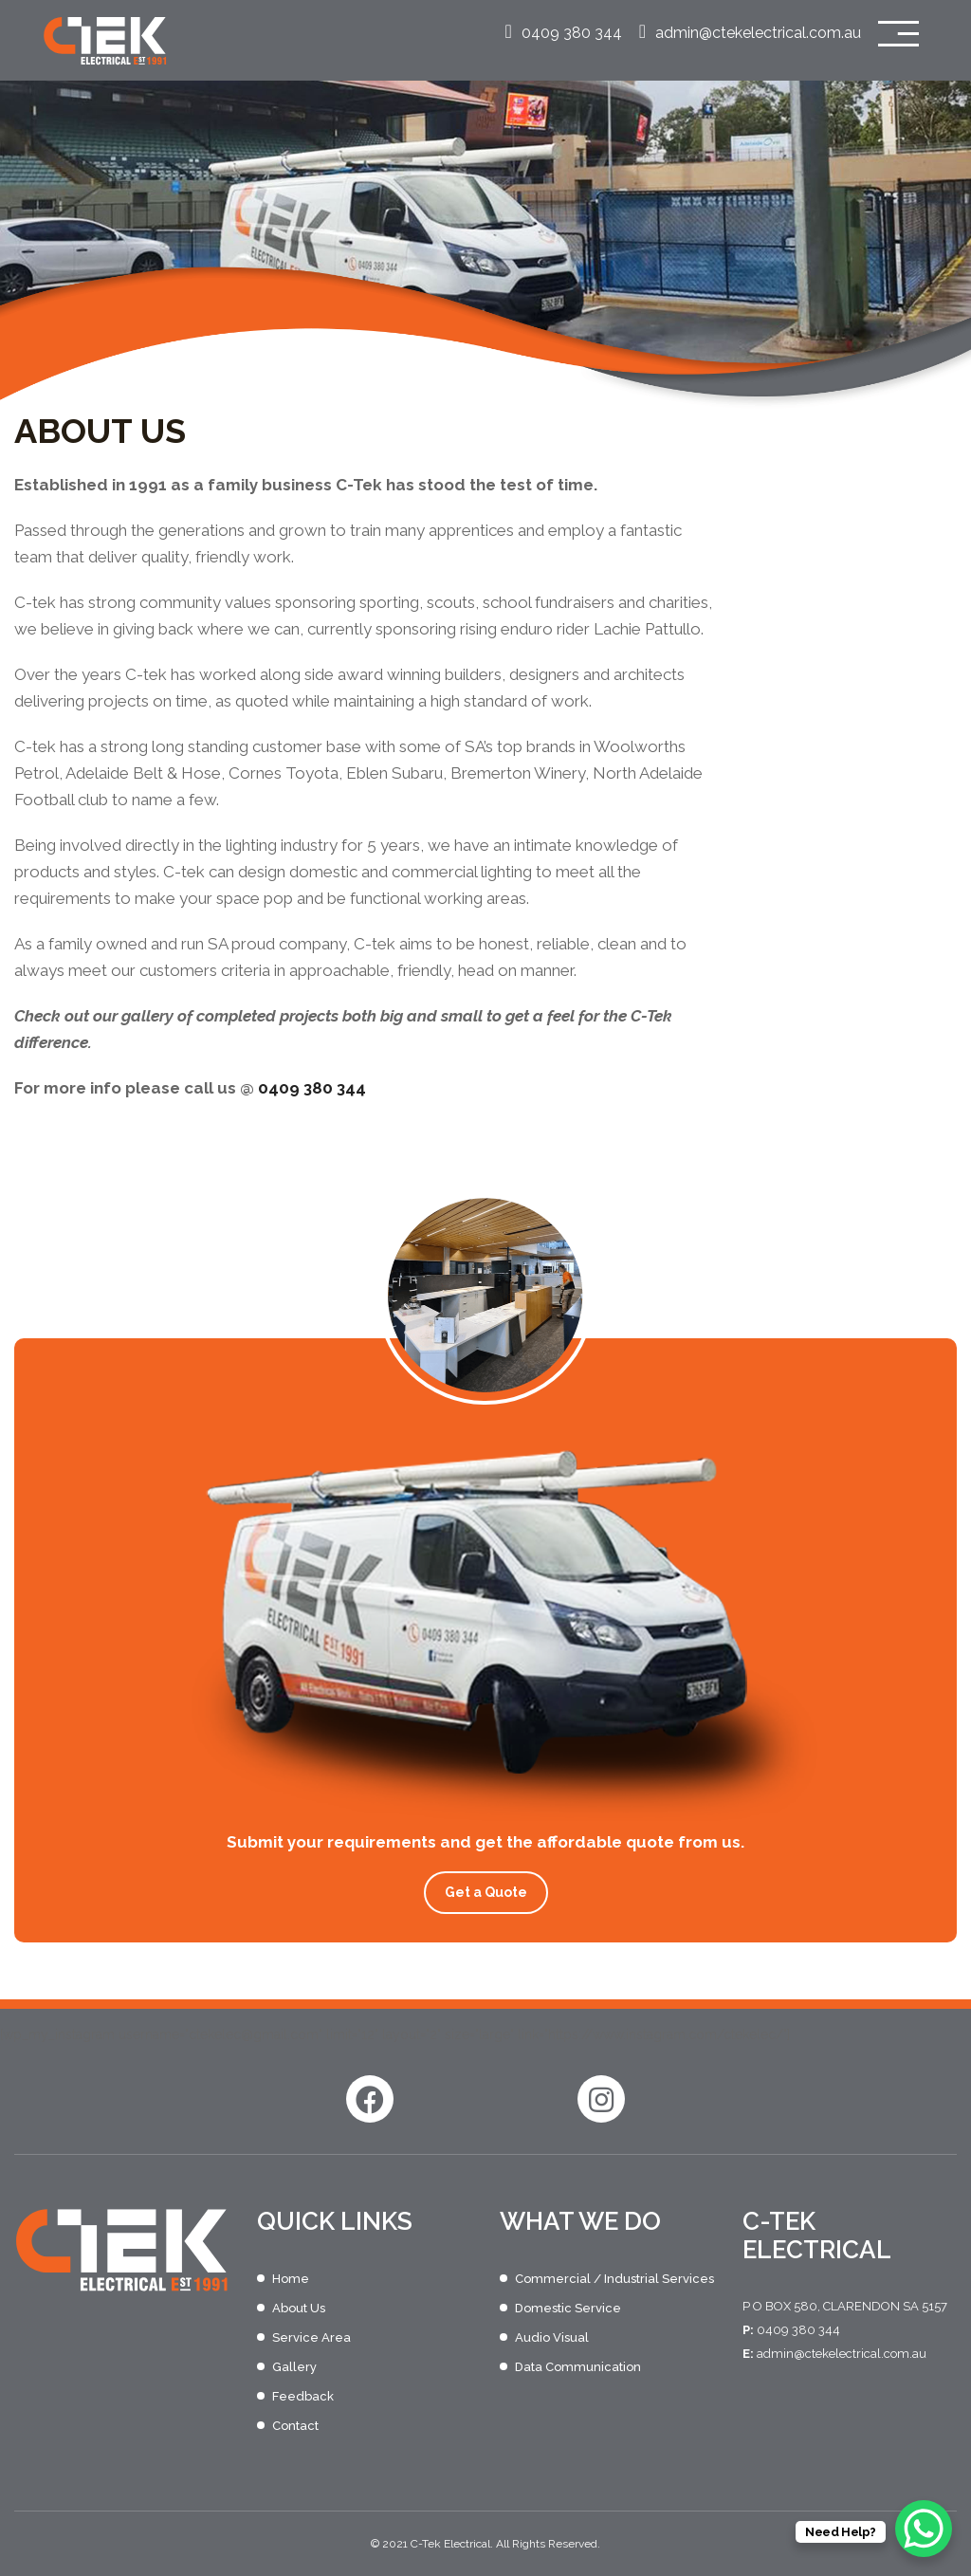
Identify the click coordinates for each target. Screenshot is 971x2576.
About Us (298, 2308)
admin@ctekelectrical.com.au (750, 33)
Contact (295, 2426)
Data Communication (578, 2367)
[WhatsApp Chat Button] (923, 2528)
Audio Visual (552, 2337)
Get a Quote (486, 1892)
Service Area (311, 2337)
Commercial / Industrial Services (614, 2279)
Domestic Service (568, 2308)
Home (290, 2279)
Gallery (294, 2367)
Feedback (303, 2396)
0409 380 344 (562, 33)
